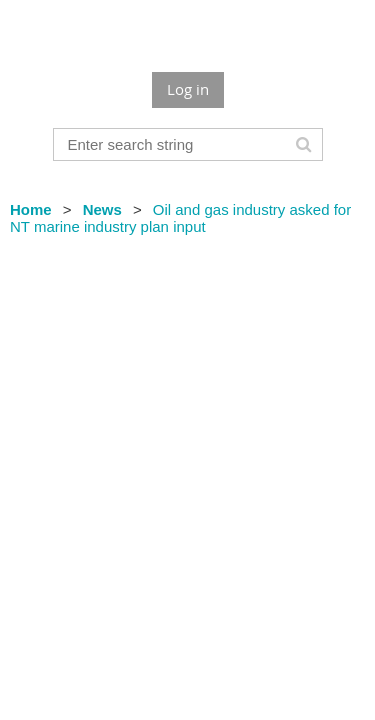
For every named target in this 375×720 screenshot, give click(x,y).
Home (31, 209)
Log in (188, 89)
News (102, 209)
